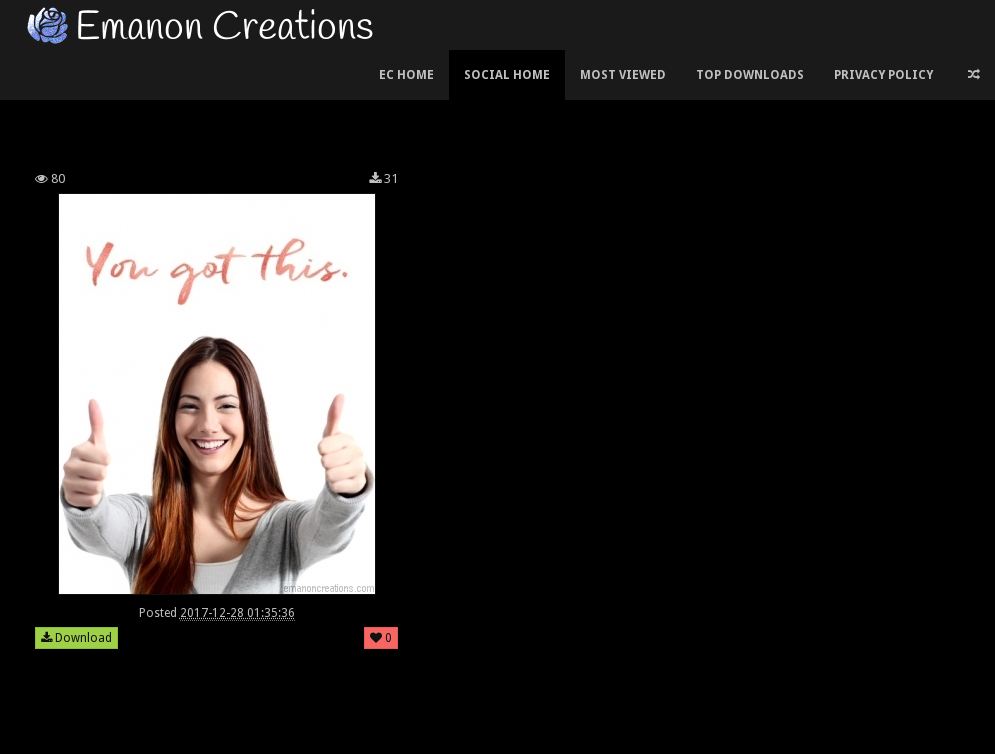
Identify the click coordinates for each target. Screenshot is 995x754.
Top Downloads (750, 75)
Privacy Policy (883, 75)
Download (76, 638)
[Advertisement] (498, 104)
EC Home (406, 75)
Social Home (507, 75)
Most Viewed (623, 75)
